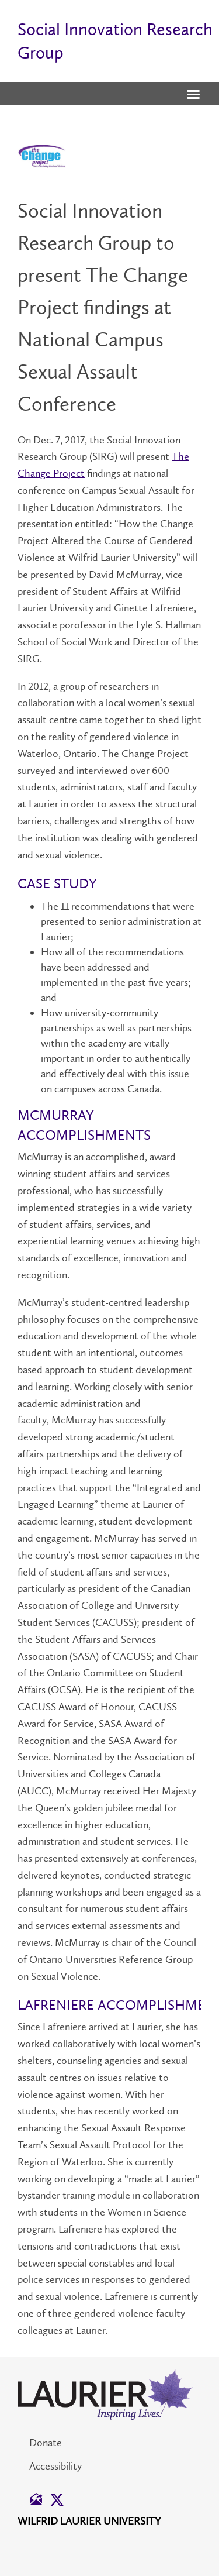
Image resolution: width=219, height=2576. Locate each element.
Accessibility (55, 2466)
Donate (45, 2442)
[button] (193, 95)
